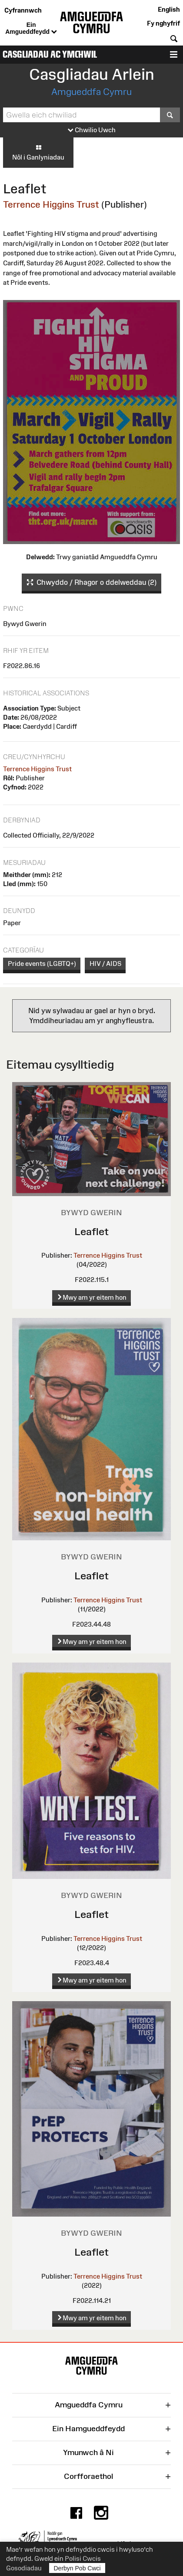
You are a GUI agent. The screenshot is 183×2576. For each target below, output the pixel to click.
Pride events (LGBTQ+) (42, 963)
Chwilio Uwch (92, 130)
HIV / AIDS (105, 963)
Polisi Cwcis (83, 2558)
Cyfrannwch (23, 10)
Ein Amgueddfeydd (31, 28)
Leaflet (91, 1231)
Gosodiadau (24, 2568)
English (169, 9)
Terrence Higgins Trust (51, 204)
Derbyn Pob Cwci (77, 2568)
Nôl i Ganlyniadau (38, 152)
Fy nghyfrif (163, 23)
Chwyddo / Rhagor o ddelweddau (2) (91, 582)
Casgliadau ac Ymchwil (50, 54)
